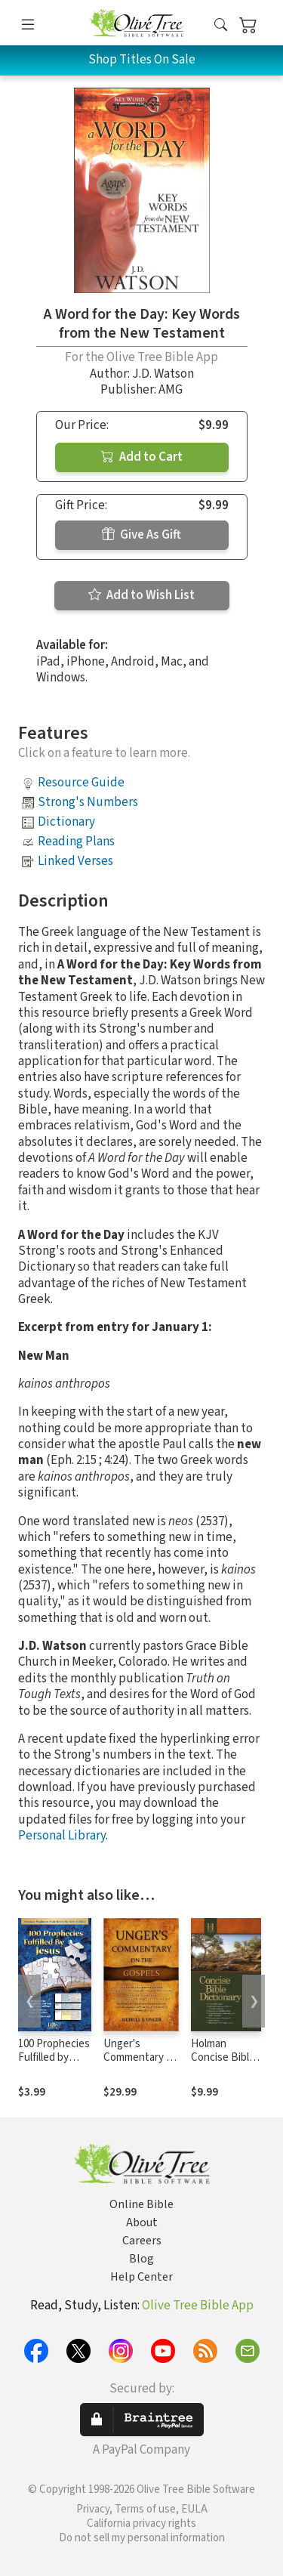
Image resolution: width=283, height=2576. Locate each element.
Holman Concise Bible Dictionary (223, 2058)
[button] (220, 25)
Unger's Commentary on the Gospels (140, 2058)
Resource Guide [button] (81, 783)
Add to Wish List (141, 595)
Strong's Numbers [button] (88, 802)
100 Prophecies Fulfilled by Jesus (54, 2058)
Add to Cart (142, 457)
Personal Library (62, 1836)
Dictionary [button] (66, 822)
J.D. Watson (163, 374)
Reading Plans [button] (76, 841)
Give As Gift (141, 535)
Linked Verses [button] (75, 861)
